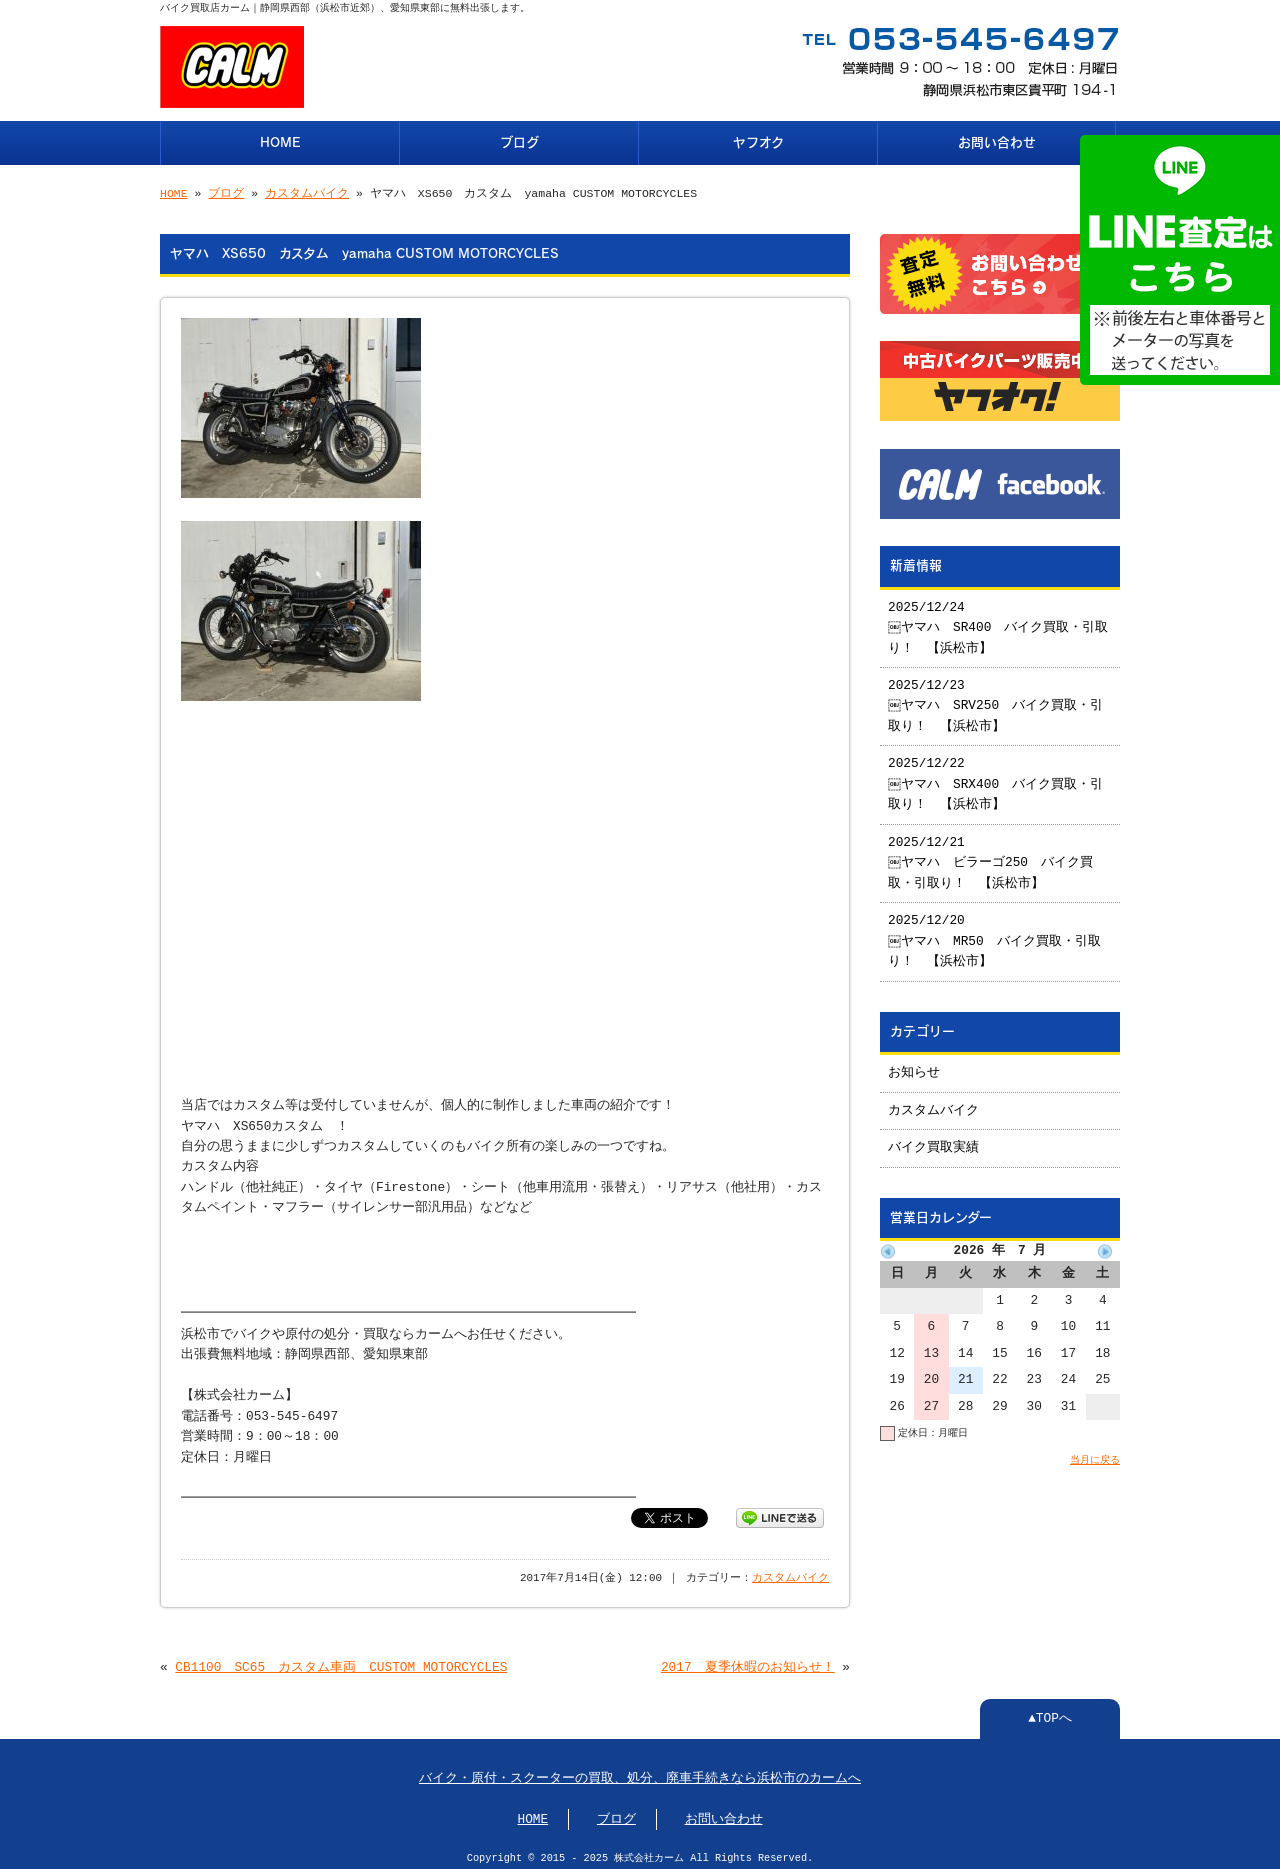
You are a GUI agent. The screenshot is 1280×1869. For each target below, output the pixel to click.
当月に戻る (1095, 1452)
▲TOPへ (1050, 1711)
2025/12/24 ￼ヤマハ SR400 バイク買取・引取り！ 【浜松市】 (999, 620)
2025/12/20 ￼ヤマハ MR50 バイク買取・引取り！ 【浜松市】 (995, 933)
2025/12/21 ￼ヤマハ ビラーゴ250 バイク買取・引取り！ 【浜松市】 (991, 855)
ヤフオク (758, 140)
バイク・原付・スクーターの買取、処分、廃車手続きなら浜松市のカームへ (640, 1771)
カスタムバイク (307, 191)
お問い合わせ (997, 140)
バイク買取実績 (933, 1140)
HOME (280, 140)
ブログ (519, 140)
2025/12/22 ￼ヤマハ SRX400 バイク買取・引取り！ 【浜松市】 (996, 776)
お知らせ (914, 1065)
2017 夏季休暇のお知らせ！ (748, 1660)
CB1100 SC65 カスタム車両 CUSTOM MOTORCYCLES (341, 1660)
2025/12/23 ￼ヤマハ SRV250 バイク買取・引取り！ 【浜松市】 (996, 698)
